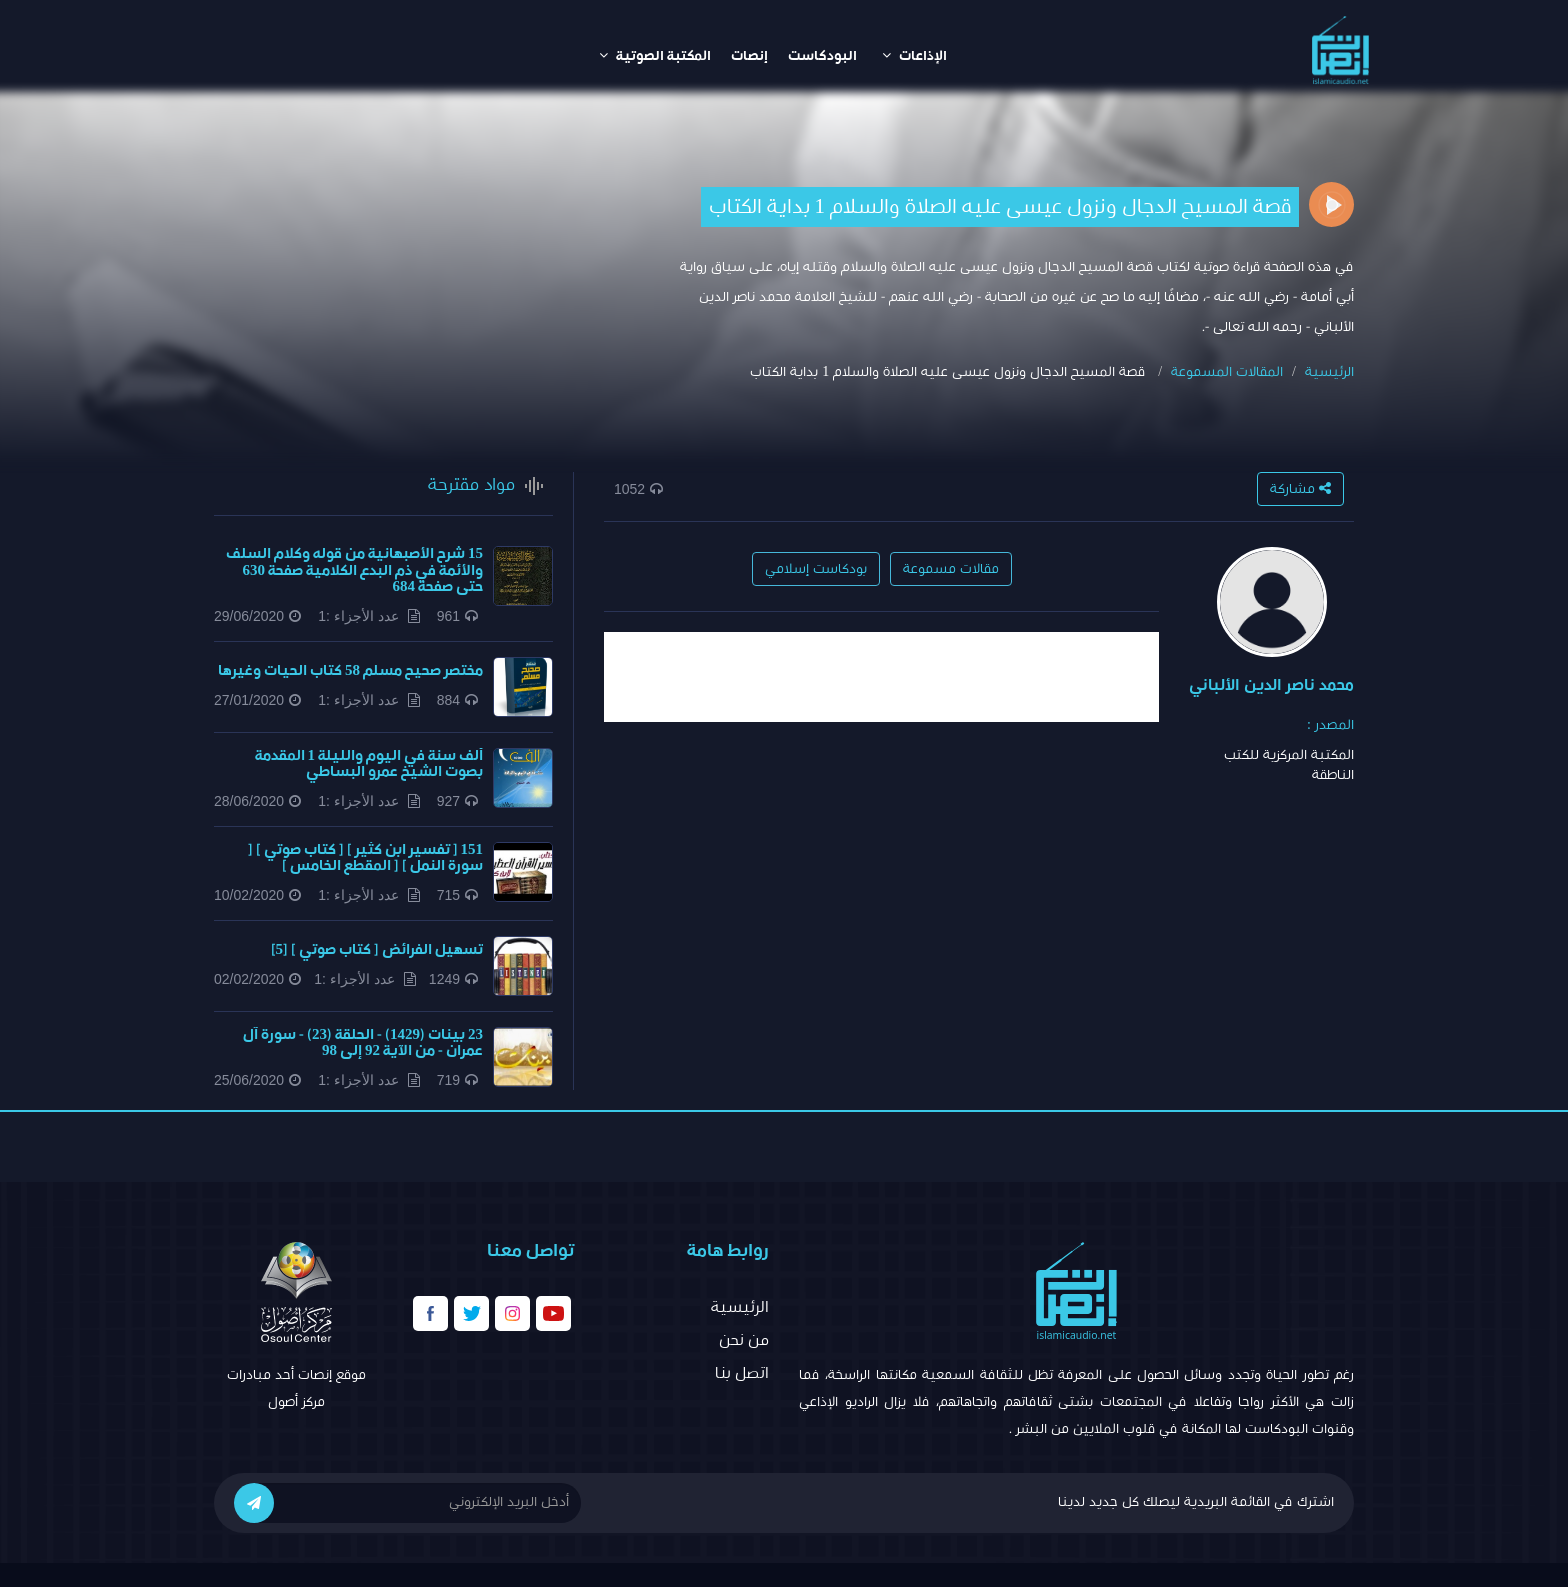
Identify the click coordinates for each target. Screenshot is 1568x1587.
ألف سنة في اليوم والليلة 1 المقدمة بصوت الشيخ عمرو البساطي (369, 764)
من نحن (744, 1340)
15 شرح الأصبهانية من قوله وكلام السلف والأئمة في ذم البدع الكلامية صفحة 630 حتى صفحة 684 (354, 570)
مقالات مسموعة (951, 569)
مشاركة (1300, 488)
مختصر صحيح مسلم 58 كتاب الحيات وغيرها (350, 670)
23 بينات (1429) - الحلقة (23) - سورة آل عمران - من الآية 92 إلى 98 (363, 1043)
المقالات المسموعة (1227, 372)
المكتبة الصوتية (655, 55)
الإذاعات (914, 55)
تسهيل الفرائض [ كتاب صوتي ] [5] (377, 949)
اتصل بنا (742, 1373)
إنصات (749, 56)
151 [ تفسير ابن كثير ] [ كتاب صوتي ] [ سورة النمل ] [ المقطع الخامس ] (366, 858)
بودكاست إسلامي (816, 569)
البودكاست (822, 56)
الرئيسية (1329, 372)
